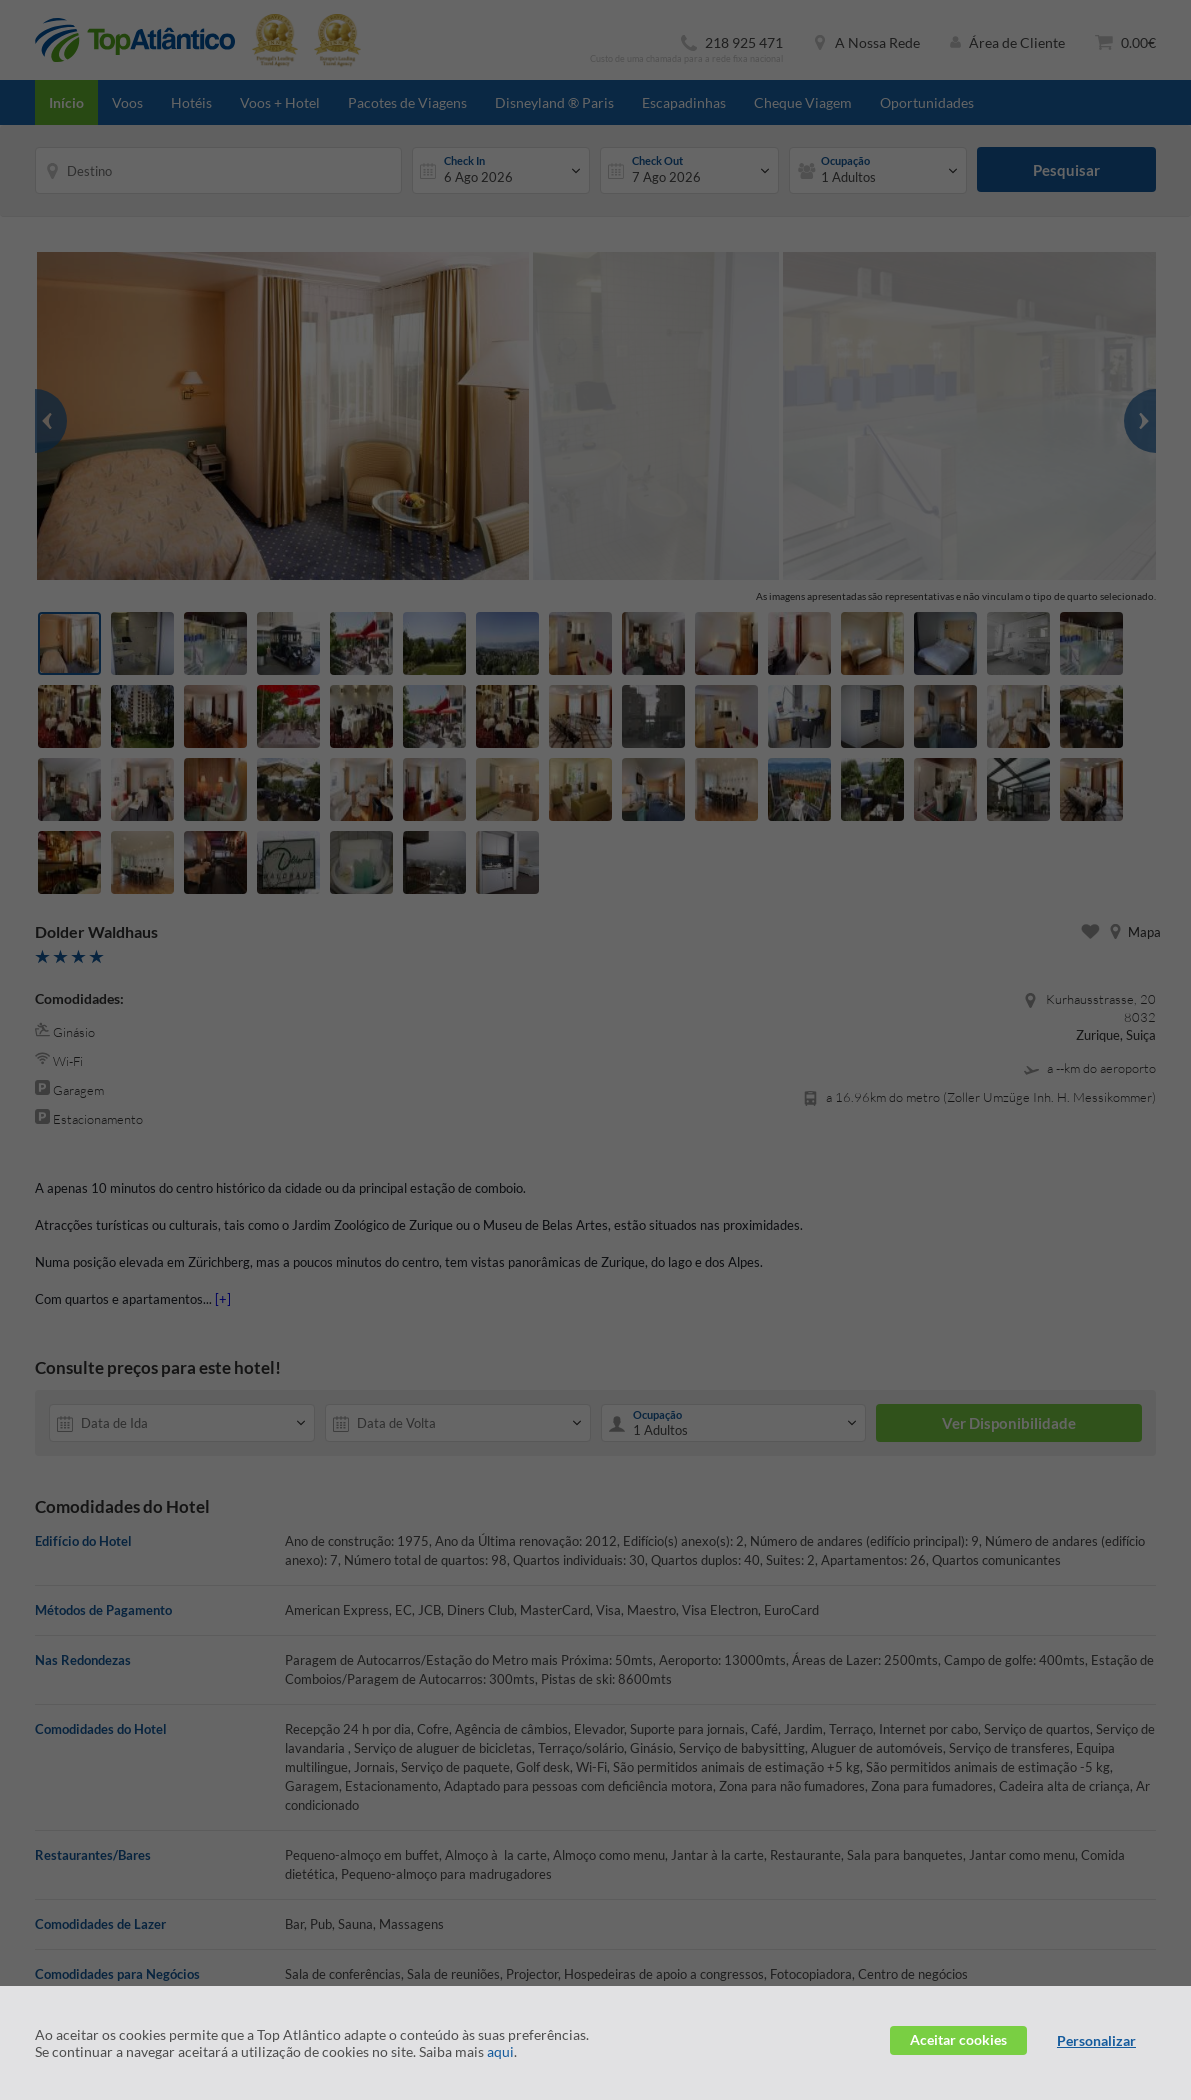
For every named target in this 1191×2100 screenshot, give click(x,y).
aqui (500, 2051)
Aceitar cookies (958, 2039)
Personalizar (1096, 2040)
